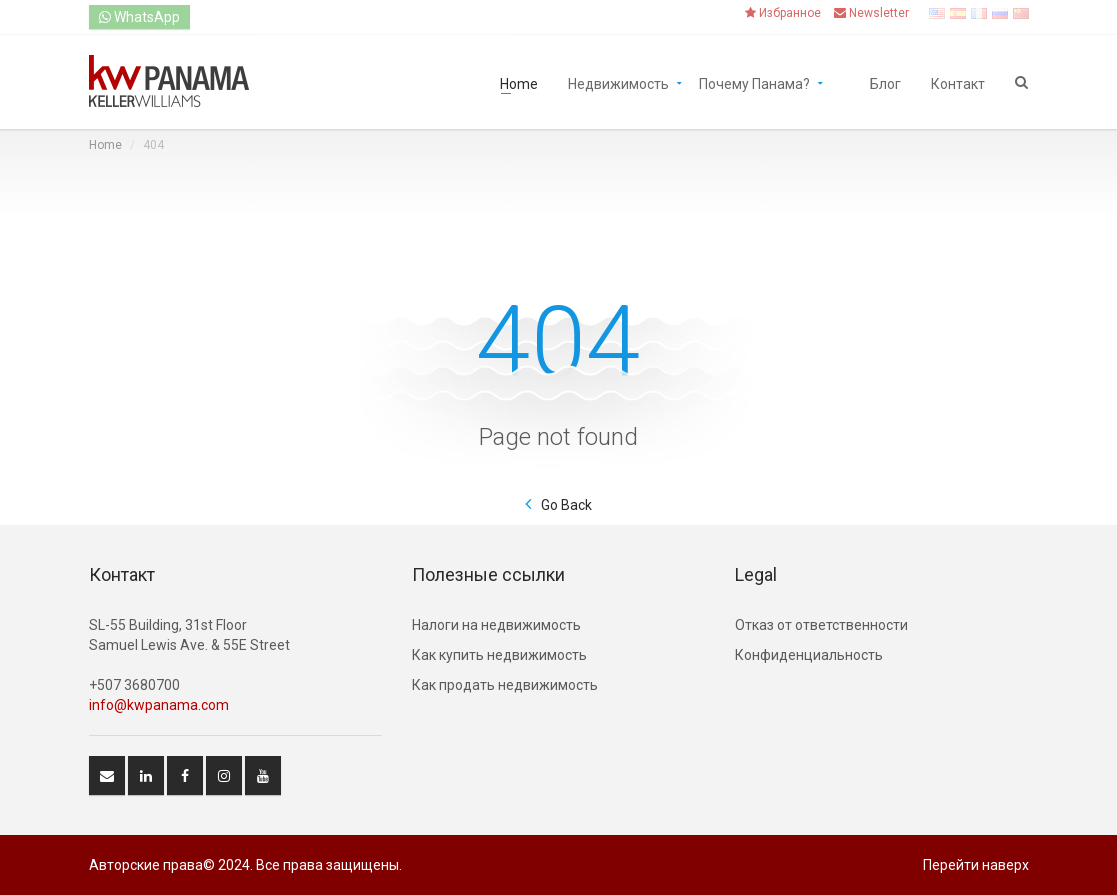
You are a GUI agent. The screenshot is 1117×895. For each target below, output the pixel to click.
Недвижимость (618, 82)
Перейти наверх (976, 865)
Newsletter (871, 13)
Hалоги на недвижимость (496, 625)
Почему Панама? (754, 82)
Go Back (566, 505)
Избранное (783, 13)
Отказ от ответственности (821, 625)
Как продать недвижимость (505, 685)
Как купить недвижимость (499, 655)
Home (519, 82)
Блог (885, 82)
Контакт (958, 82)
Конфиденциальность (809, 655)
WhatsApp (139, 17)
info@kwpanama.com (159, 705)
